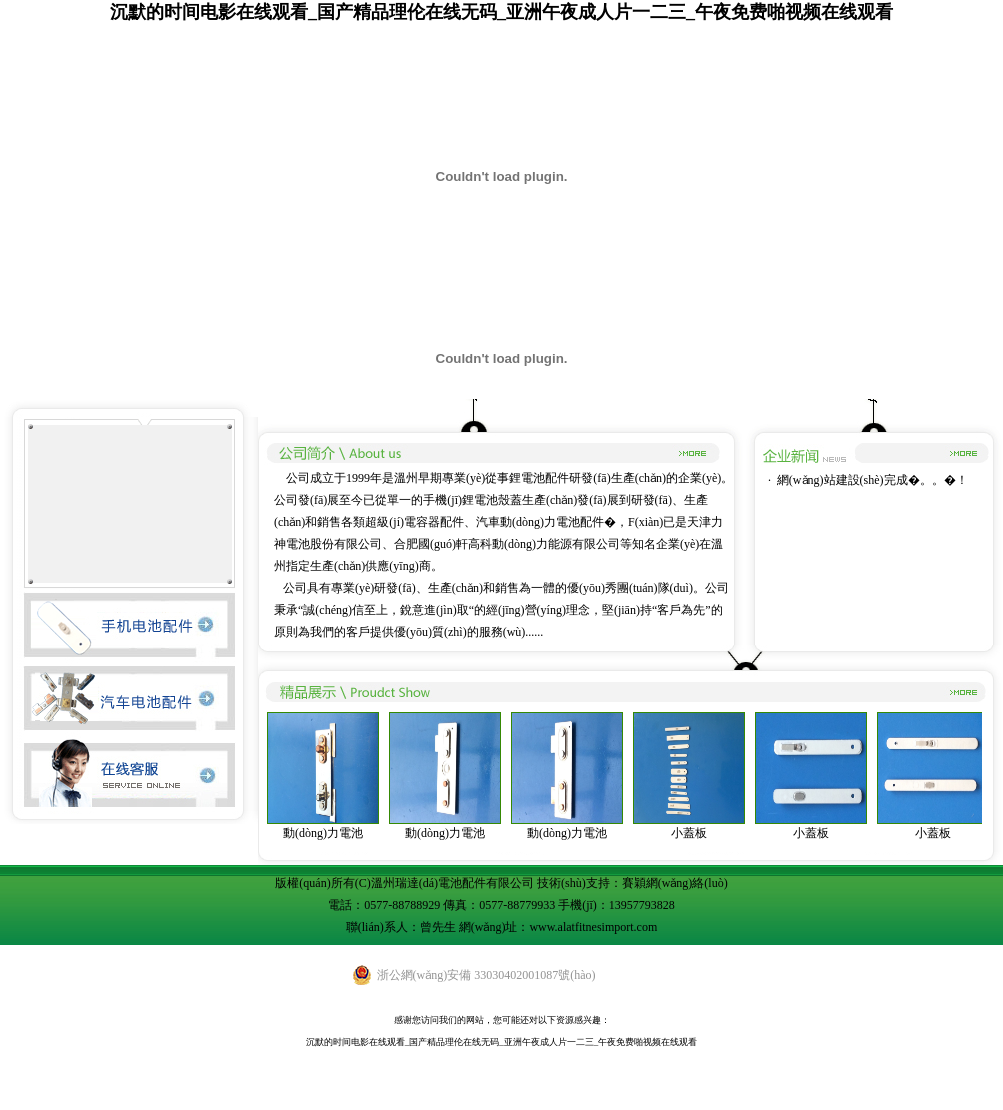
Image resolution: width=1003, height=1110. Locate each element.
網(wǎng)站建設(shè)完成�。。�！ (872, 480)
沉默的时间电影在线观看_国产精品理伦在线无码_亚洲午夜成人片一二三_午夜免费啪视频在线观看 (501, 12)
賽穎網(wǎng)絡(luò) (675, 883)
